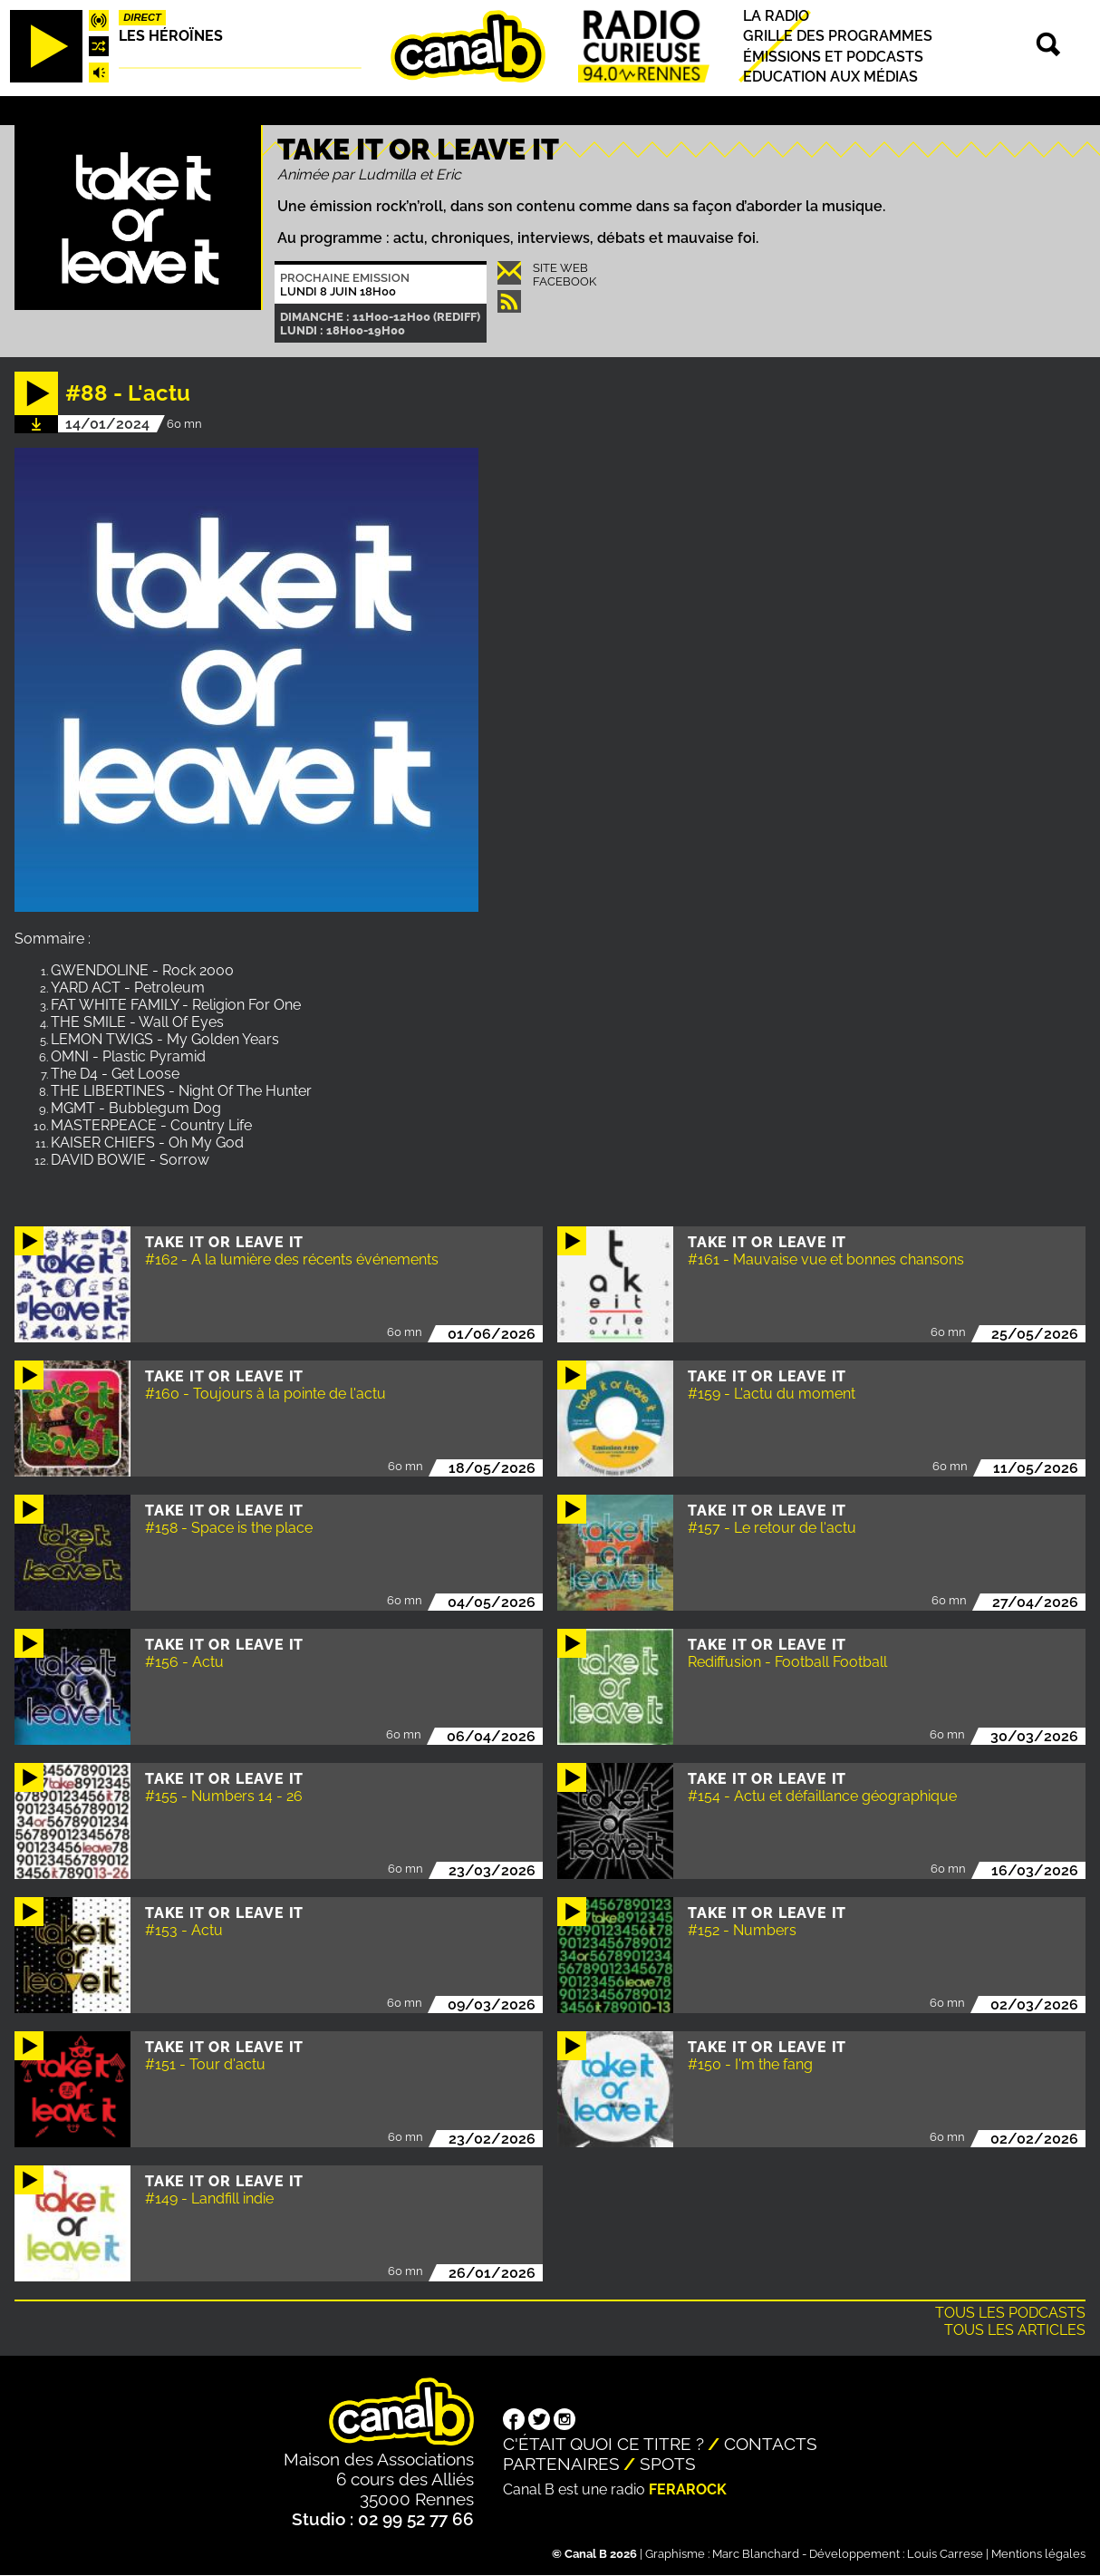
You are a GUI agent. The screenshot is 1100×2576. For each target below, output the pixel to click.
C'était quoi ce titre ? (603, 2444)
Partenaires (561, 2464)
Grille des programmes (837, 36)
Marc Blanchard (755, 2554)
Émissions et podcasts (833, 56)
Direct (142, 17)
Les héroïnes (171, 35)
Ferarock (688, 2489)
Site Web (560, 268)
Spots (668, 2464)
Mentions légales (1038, 2554)
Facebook (564, 281)
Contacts (770, 2444)
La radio (776, 15)
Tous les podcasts (1010, 2312)
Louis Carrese (945, 2554)
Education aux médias (830, 76)
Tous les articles (1015, 2330)
